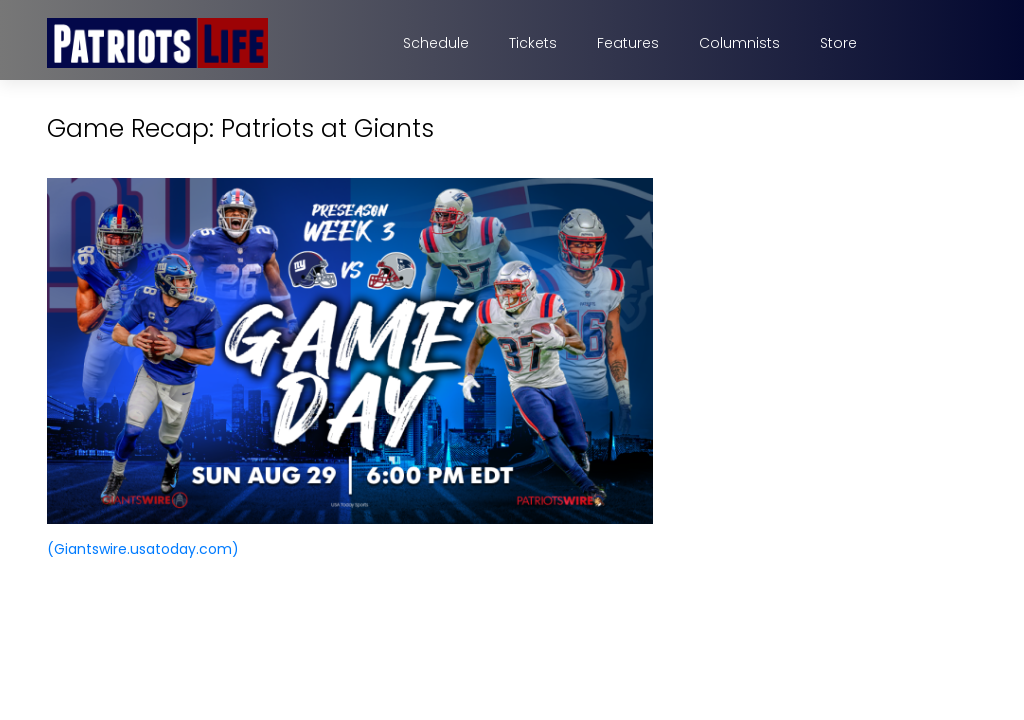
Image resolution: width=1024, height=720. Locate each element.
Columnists (739, 43)
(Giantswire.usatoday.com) (143, 549)
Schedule (436, 43)
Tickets (533, 43)
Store (838, 43)
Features (628, 43)
